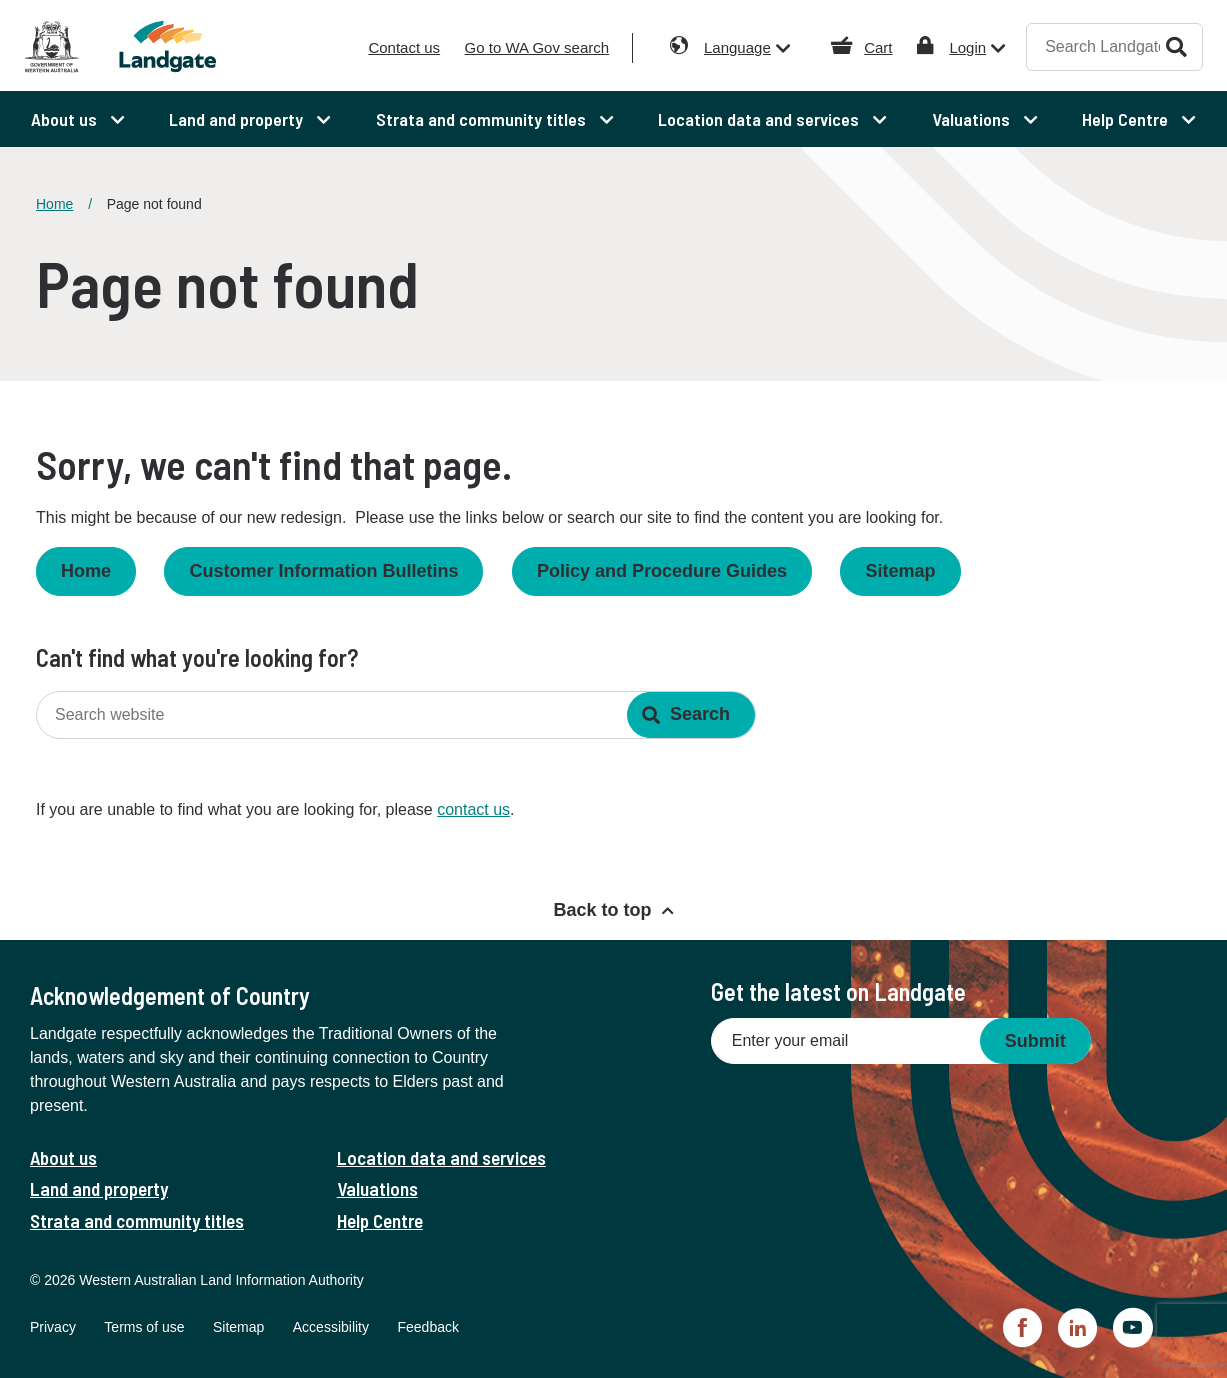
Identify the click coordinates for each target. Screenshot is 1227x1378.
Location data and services (441, 1157)
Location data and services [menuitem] (760, 119)
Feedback (427, 1327)
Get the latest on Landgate (838, 991)
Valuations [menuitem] (973, 119)
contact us (473, 809)
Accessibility (331, 1327)
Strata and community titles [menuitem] (483, 119)
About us (63, 1157)
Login (967, 47)
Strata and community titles (137, 1220)
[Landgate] (171, 46)
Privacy (53, 1327)
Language (737, 47)
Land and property (99, 1188)
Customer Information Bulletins (323, 571)
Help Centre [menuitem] (1127, 119)
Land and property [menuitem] (238, 119)
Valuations (377, 1188)
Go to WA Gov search (537, 47)
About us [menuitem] (66, 119)
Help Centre (380, 1220)
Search (1176, 46)
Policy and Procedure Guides (662, 571)
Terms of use (144, 1327)
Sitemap (900, 571)
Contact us (404, 47)
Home (54, 204)
